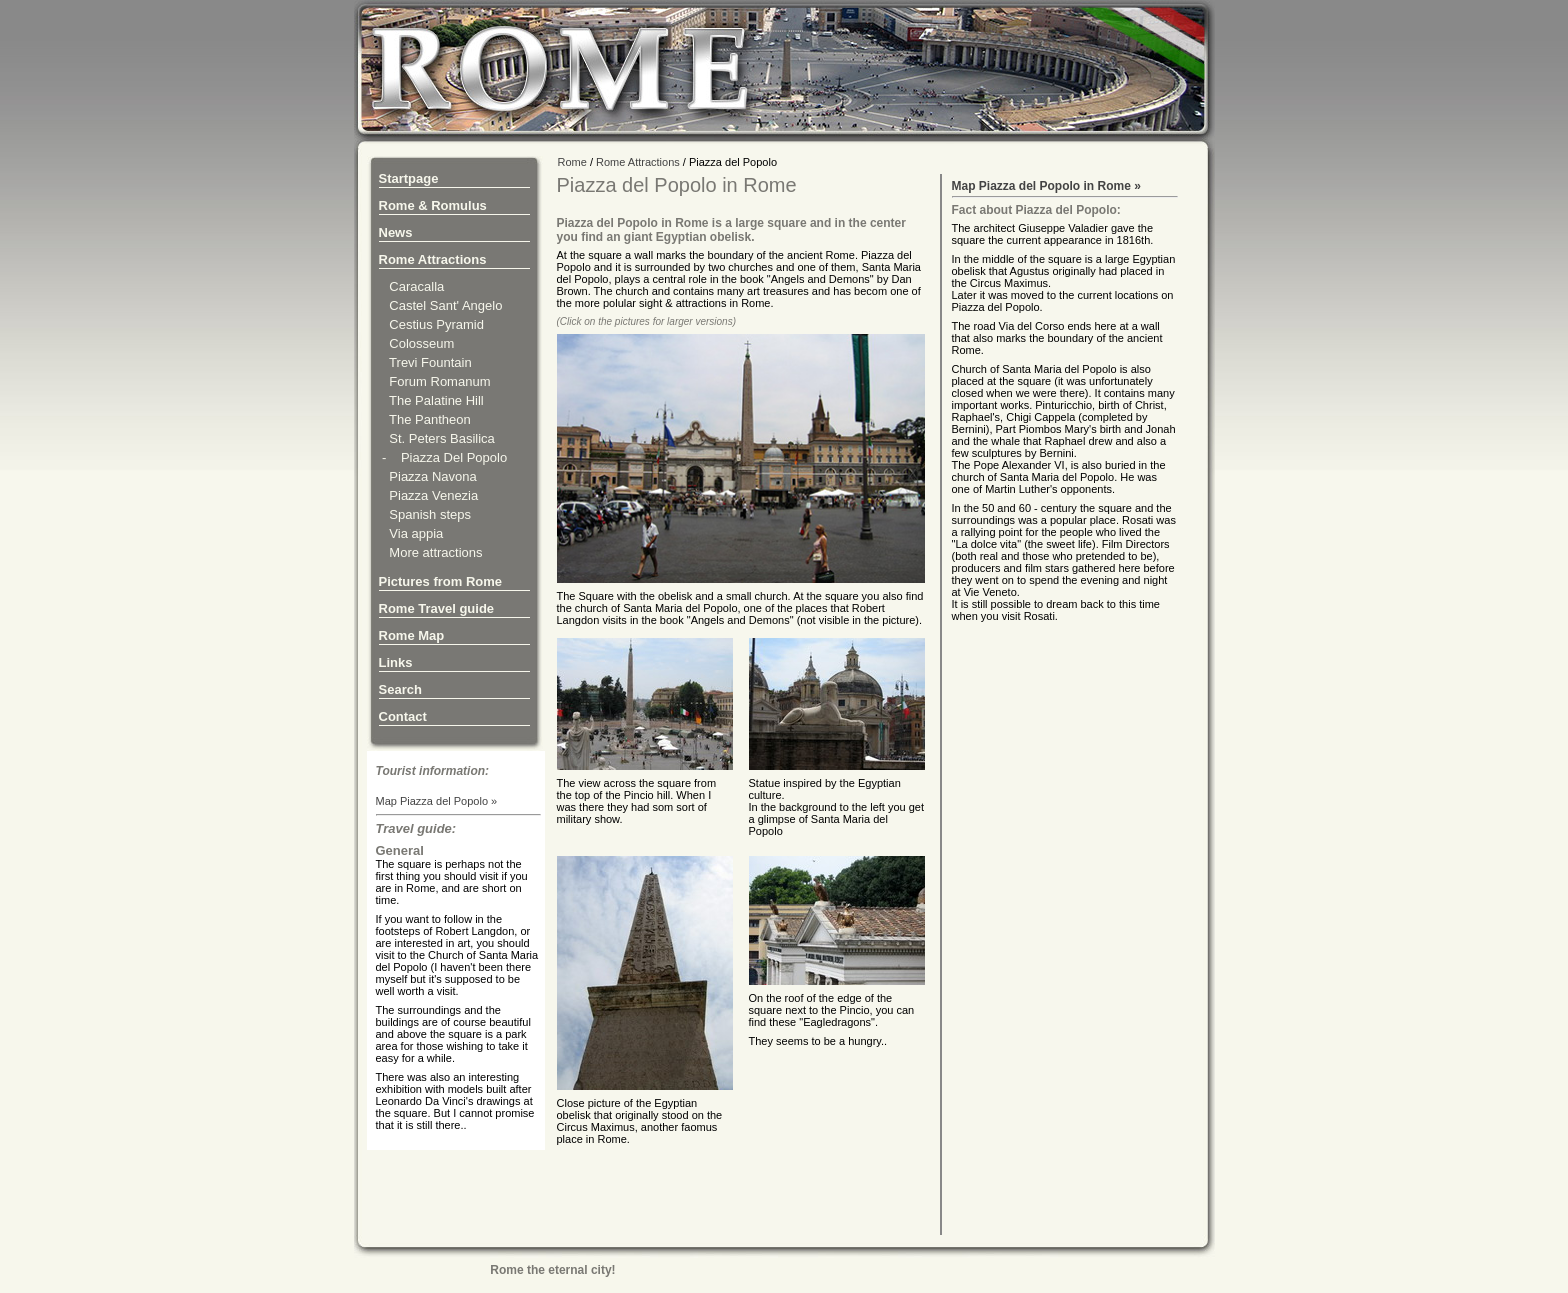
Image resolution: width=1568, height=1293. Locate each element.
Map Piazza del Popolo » (437, 801)
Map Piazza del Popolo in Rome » (1046, 186)
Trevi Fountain (425, 362)
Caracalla (412, 286)
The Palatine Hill (431, 400)
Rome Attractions (433, 259)
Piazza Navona (428, 476)
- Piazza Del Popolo (443, 457)
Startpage (409, 178)
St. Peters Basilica (437, 438)
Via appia (411, 533)
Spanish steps (425, 514)
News (396, 232)
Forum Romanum (435, 381)
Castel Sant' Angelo (441, 305)
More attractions (431, 552)
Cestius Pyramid (431, 324)
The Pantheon (425, 419)
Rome (572, 162)
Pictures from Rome (441, 581)
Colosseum (417, 343)
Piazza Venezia (429, 495)
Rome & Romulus (433, 205)
